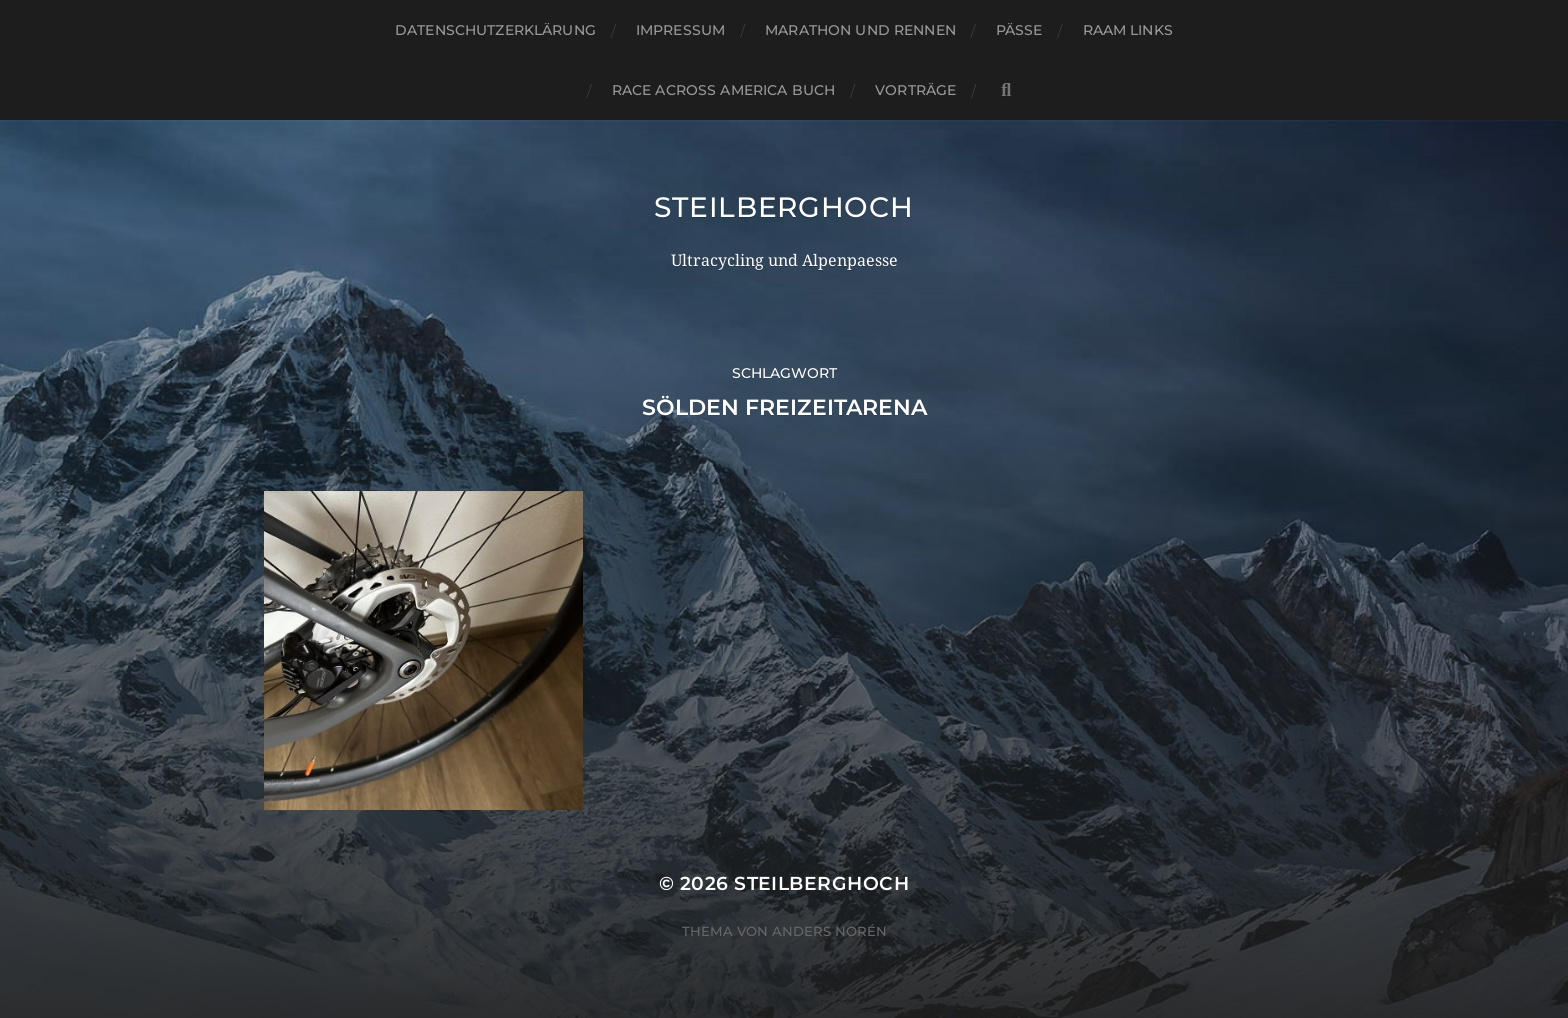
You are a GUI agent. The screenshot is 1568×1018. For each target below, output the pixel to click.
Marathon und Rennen (860, 30)
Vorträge (915, 90)
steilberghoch (783, 207)
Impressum (680, 30)
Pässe (1019, 30)
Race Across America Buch (723, 90)
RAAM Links (1128, 30)
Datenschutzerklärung (495, 30)
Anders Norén (829, 931)
